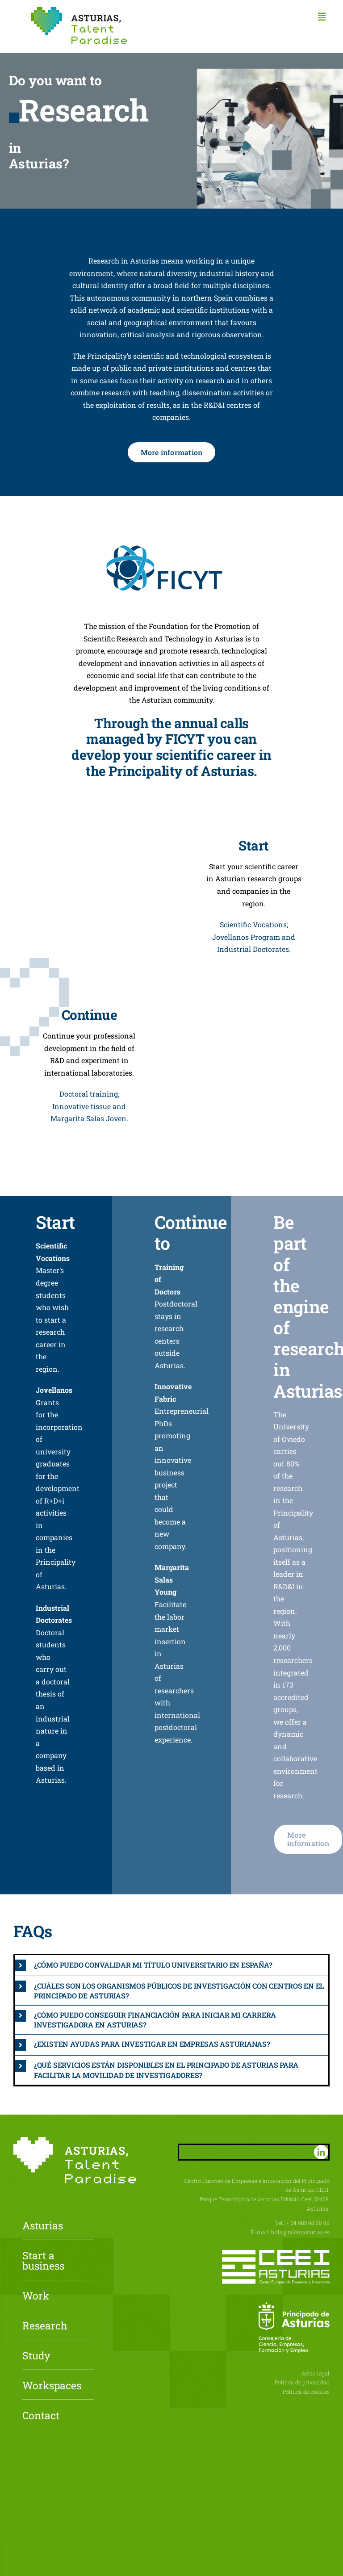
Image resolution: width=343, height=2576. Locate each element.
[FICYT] (171, 545)
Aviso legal (315, 2373)
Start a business (43, 2261)
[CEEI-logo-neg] (276, 2253)
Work (35, 2296)
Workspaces (51, 2386)
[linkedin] (321, 2152)
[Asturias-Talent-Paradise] (79, 10)
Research (44, 2326)
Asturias (42, 2226)
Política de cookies (306, 2391)
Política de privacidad (302, 2382)
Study (36, 2356)
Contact (40, 2416)
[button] (171, 1965)
